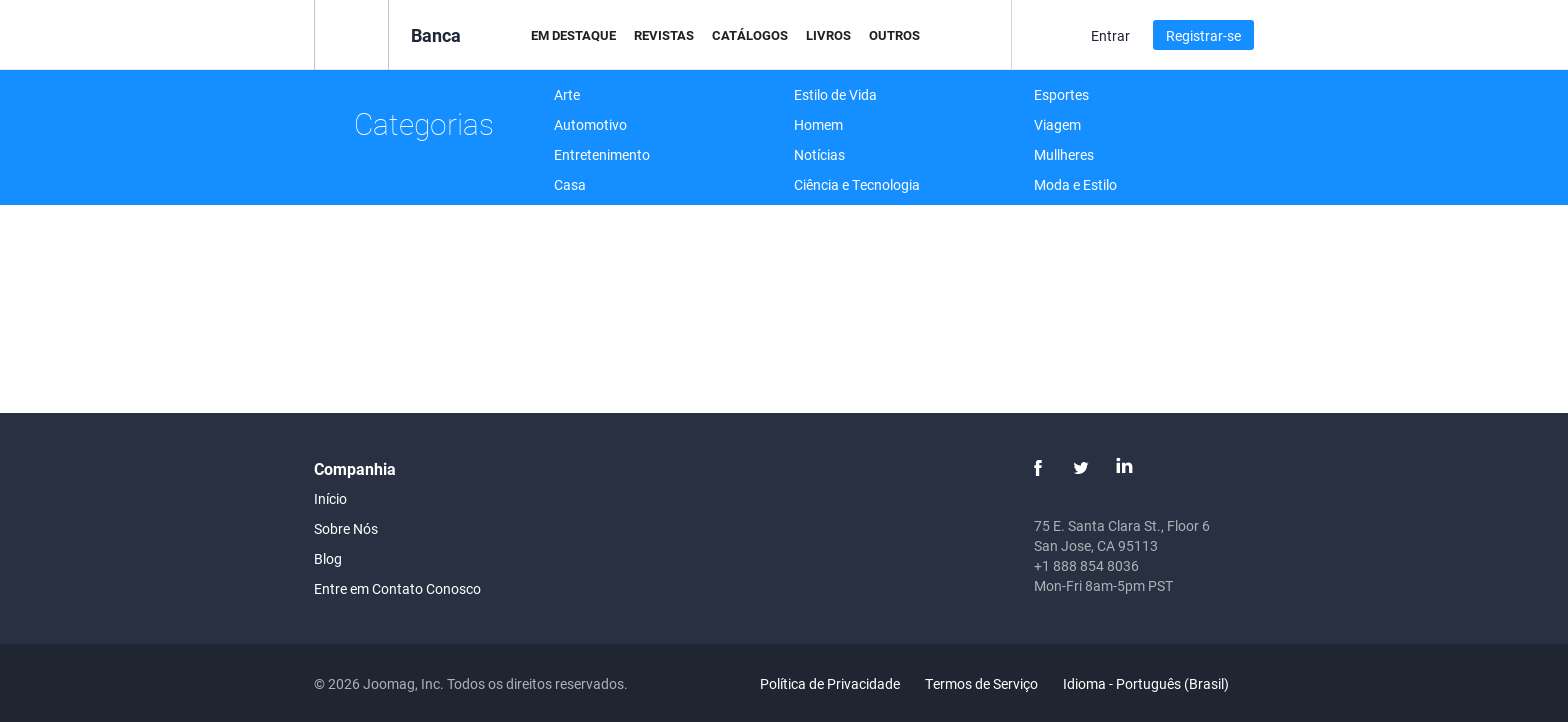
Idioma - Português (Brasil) (1157, 683)
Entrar (1110, 35)
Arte (567, 94)
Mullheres (1064, 154)
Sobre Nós (346, 528)
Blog (328, 558)
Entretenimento (602, 154)
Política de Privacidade (830, 683)
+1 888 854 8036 (1086, 565)
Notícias (819, 154)
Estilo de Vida (835, 94)
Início (330, 498)
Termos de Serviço (981, 683)
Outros (894, 35)
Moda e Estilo (1075, 184)
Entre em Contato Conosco (397, 588)
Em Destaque (573, 35)
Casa (570, 184)
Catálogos (750, 35)
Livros (828, 35)
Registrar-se (1203, 35)
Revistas (664, 35)
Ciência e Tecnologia (857, 184)
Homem (818, 124)
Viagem (1057, 124)
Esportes (1061, 94)
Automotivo (590, 124)
